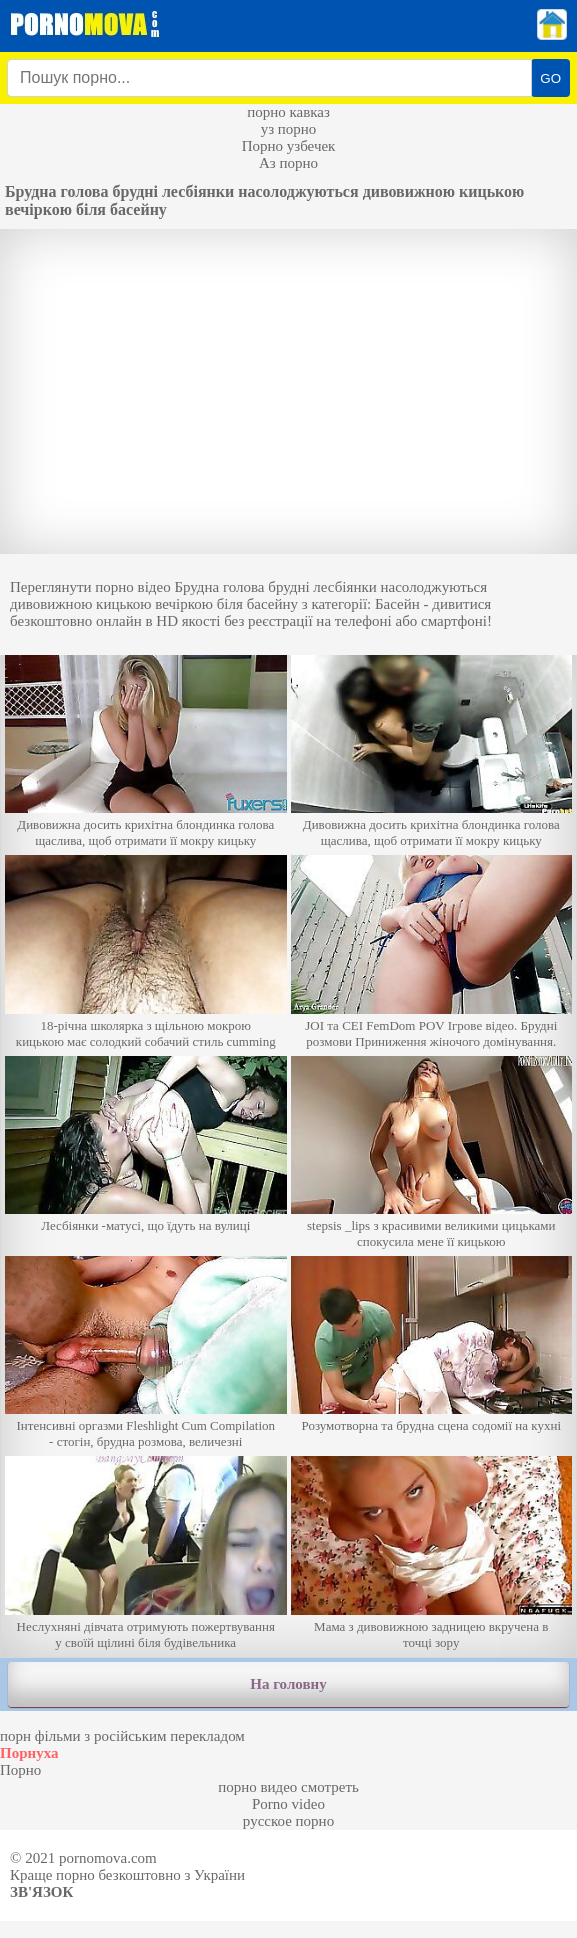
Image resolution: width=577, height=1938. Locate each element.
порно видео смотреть (288, 1787)
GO (550, 78)
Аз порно (288, 163)
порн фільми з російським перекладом (122, 1736)
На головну (288, 1684)
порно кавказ (288, 112)
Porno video (288, 1804)
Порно (20, 1770)
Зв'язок (41, 1892)
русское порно (288, 1821)
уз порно (289, 129)
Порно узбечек (289, 146)
